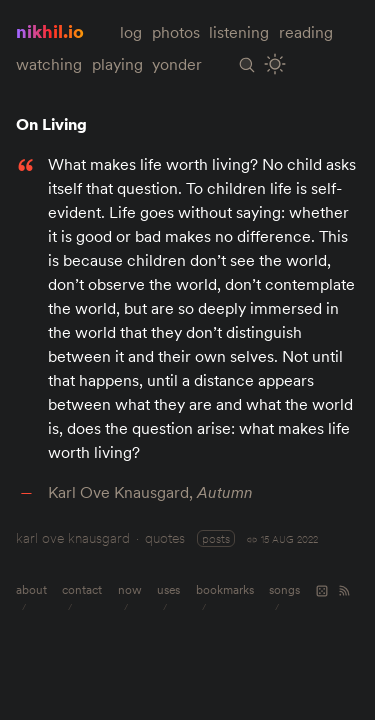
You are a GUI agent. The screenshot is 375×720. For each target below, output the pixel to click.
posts (216, 538)
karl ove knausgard (73, 538)
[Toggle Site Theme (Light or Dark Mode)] (275, 64)
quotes (165, 538)
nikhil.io (50, 31)
